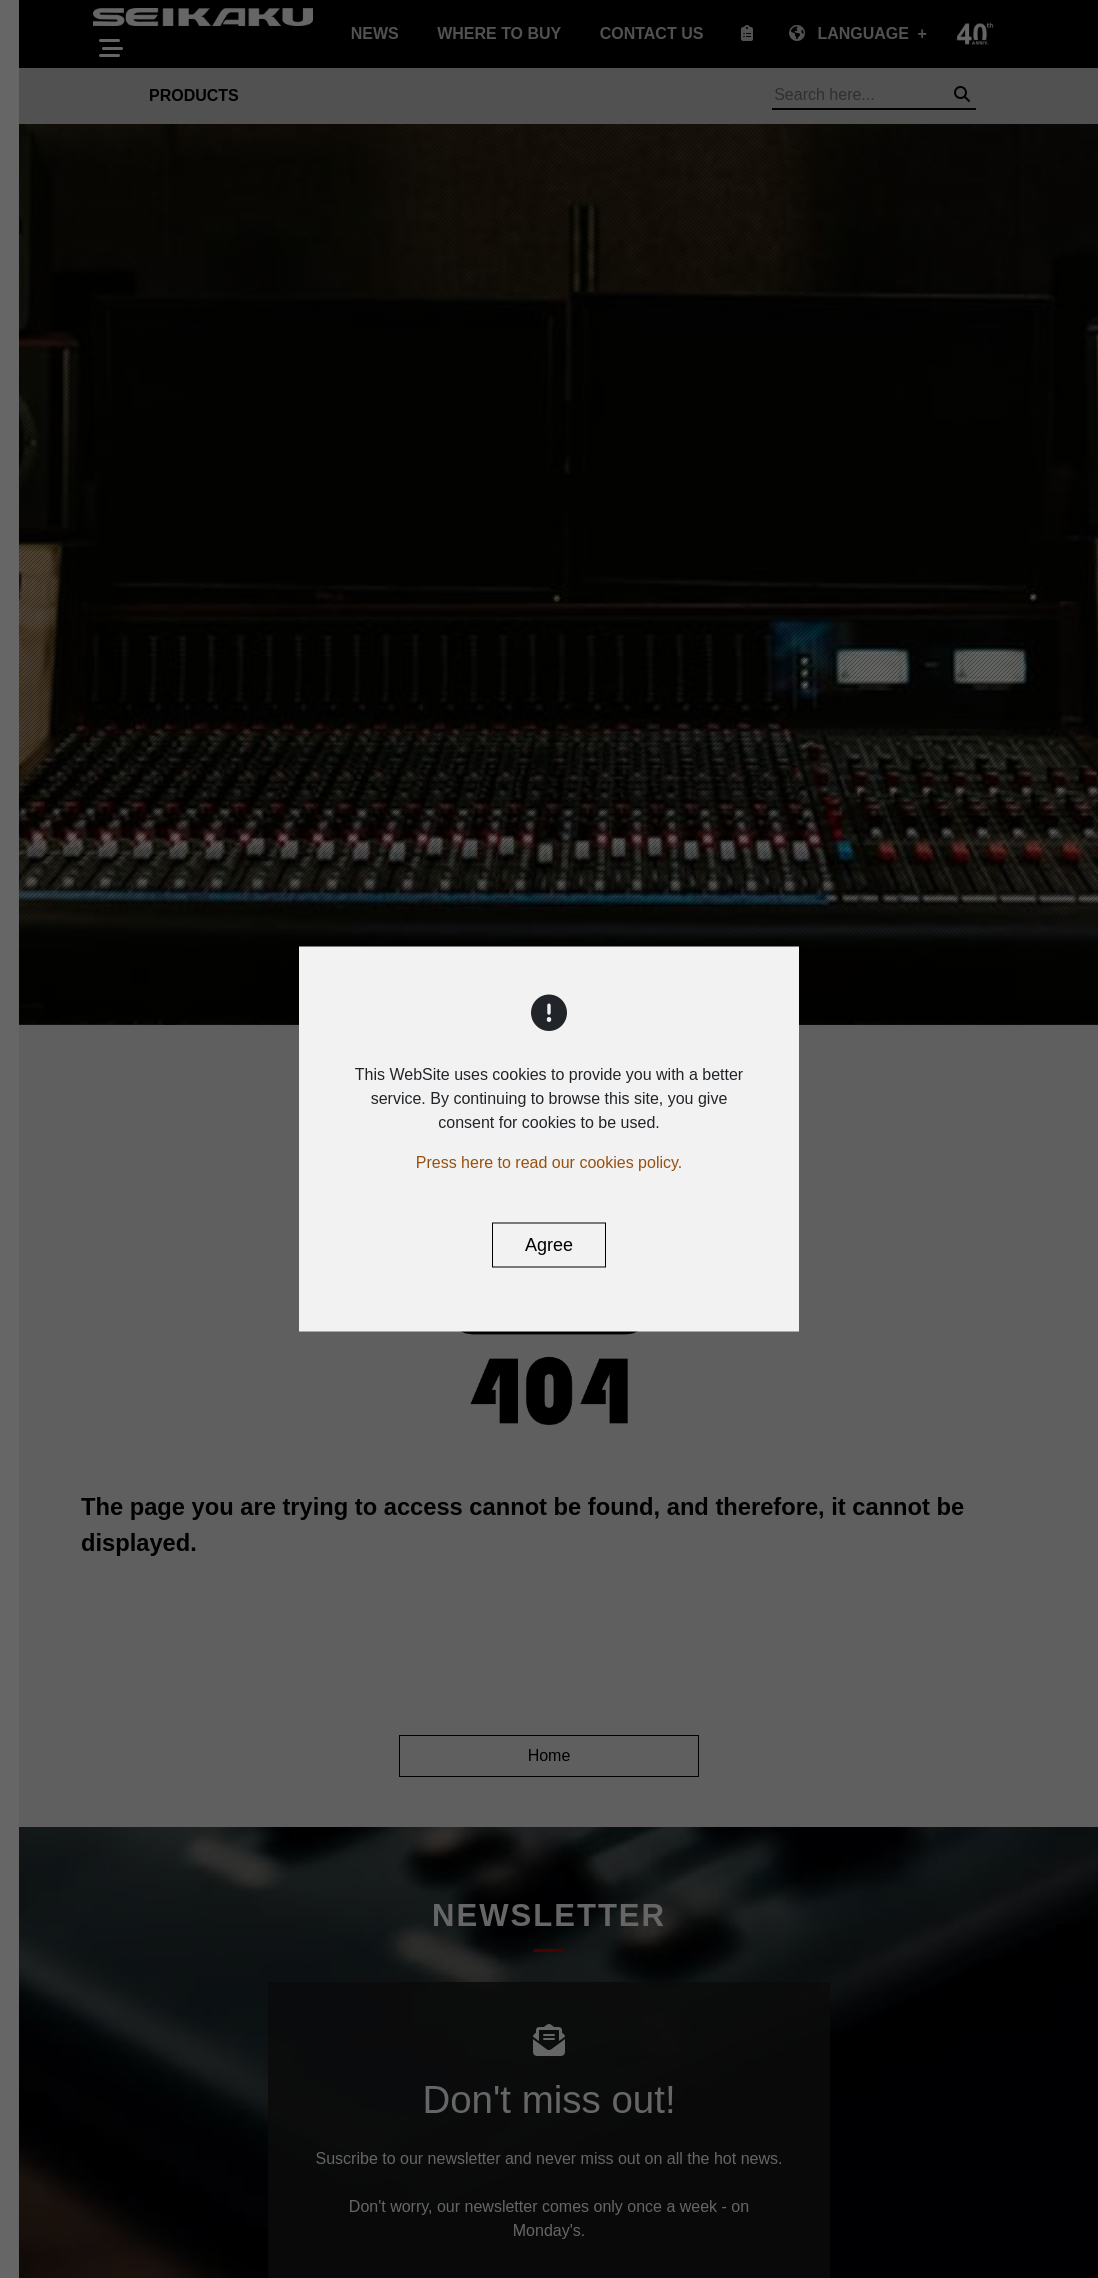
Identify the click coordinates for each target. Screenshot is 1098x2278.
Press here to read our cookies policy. (549, 1162)
